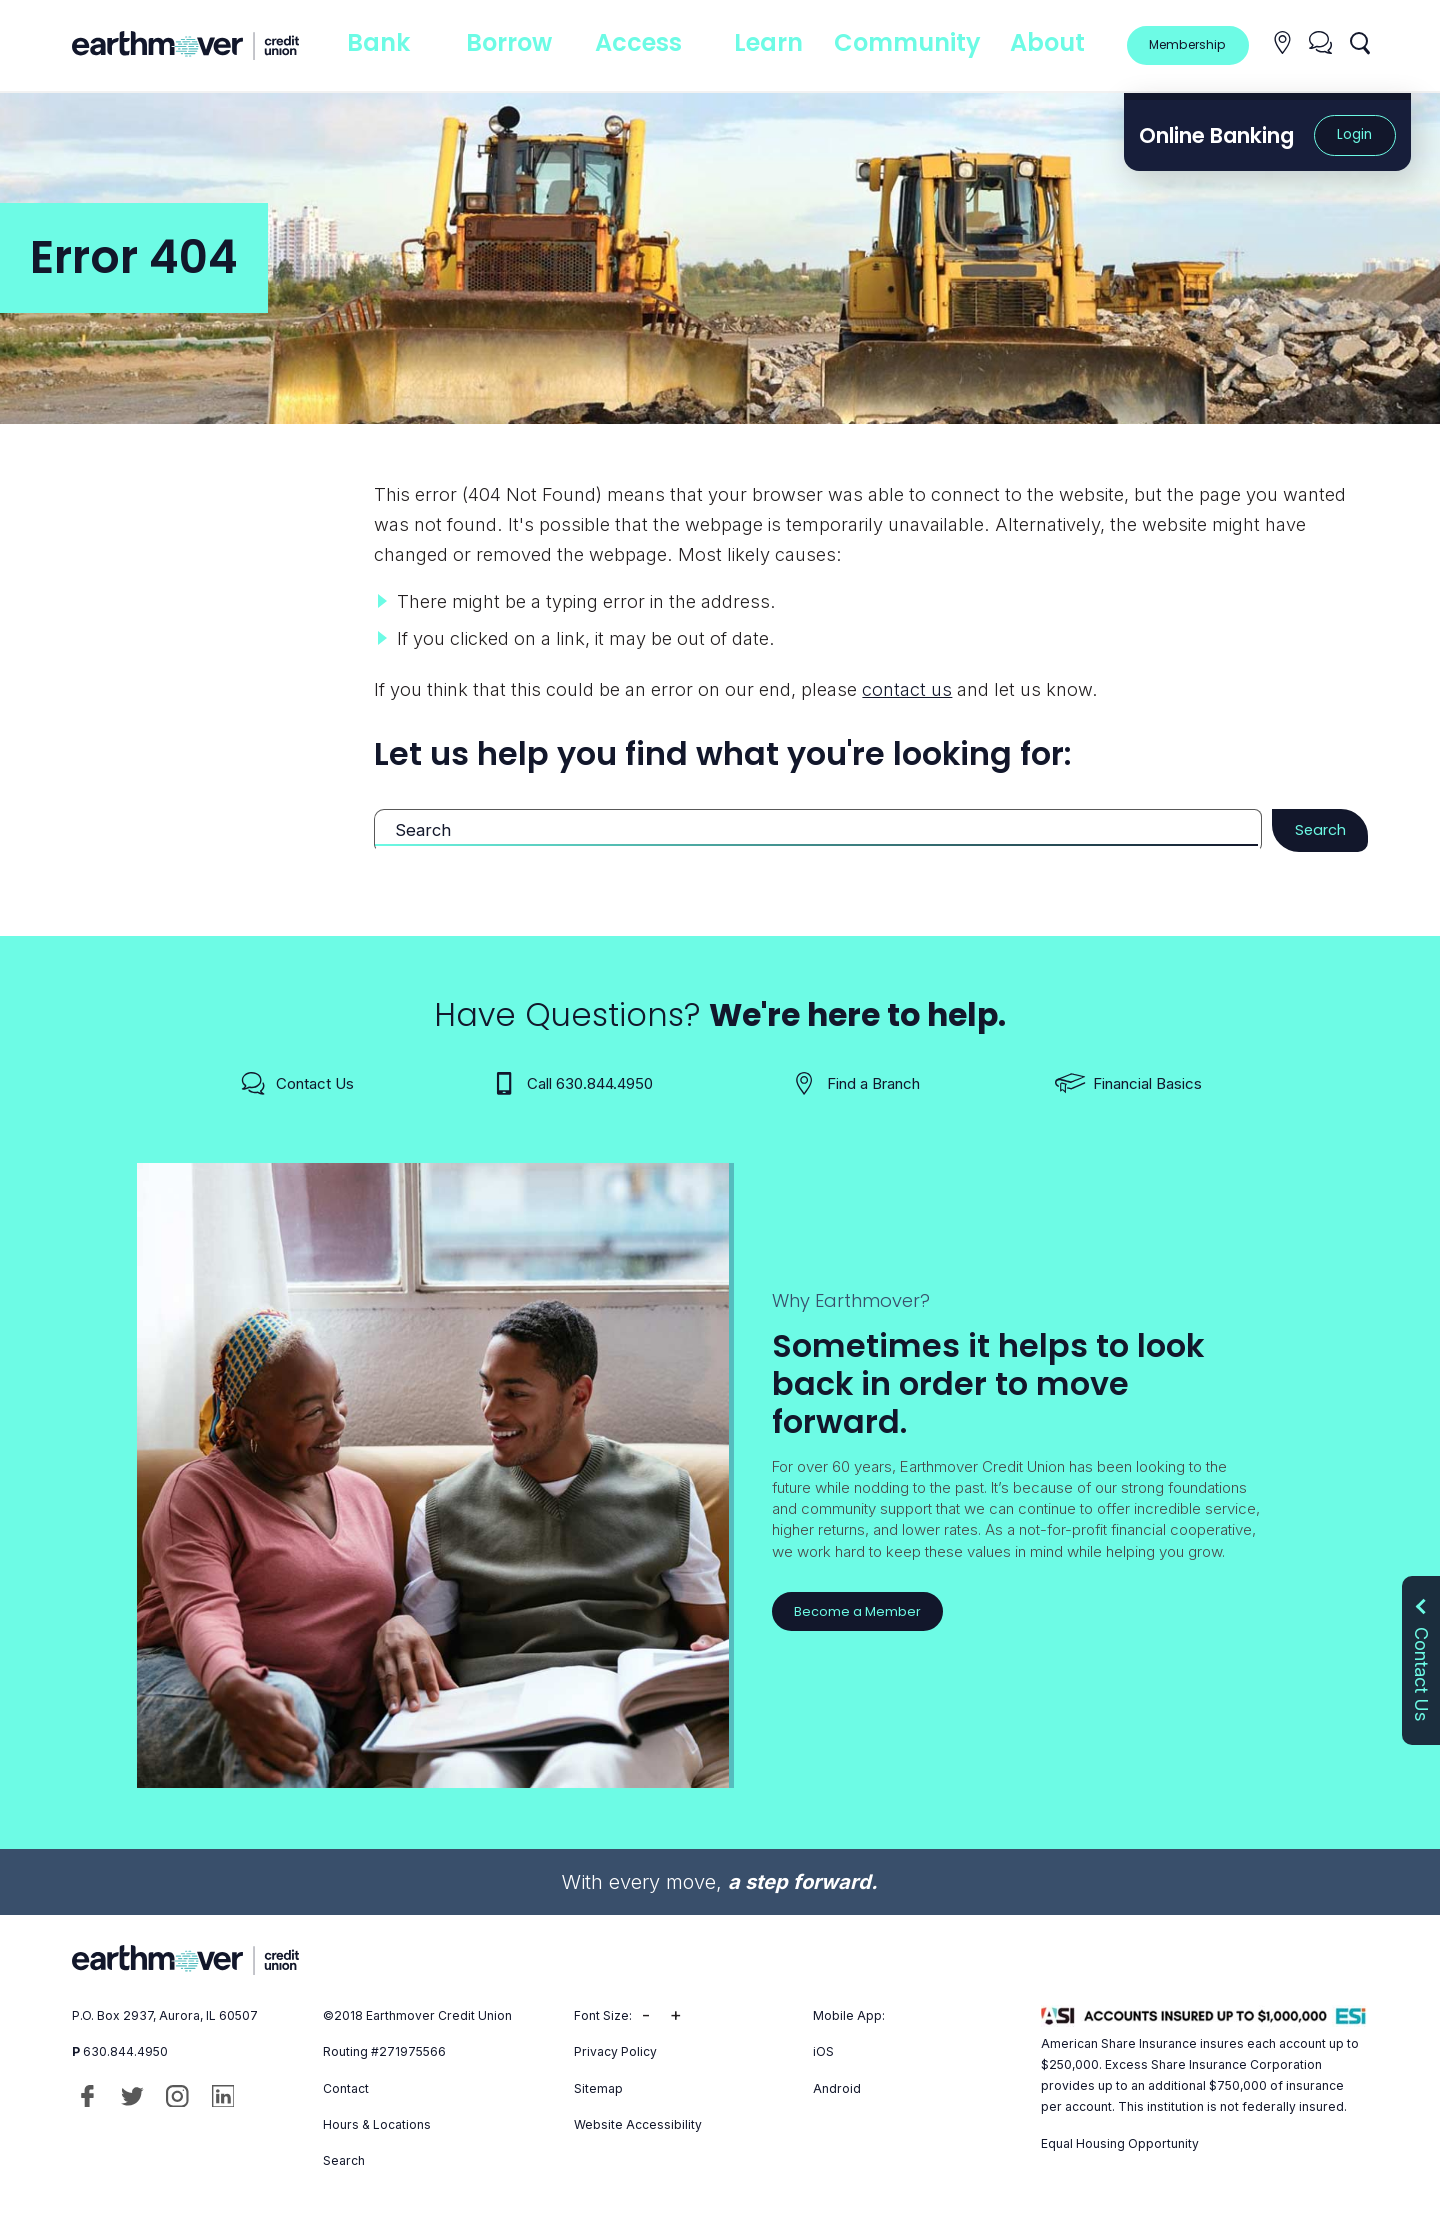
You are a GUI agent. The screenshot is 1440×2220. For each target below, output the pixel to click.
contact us (907, 689)
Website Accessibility (638, 2127)
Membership (1185, 44)
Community (908, 44)
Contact (346, 2091)
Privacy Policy (615, 2054)
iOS (823, 2054)
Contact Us (296, 1086)
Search (1315, 831)
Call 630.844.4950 (571, 1086)
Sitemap (598, 2091)
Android (837, 2091)
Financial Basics (1128, 1086)
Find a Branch (854, 1086)
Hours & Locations (377, 2127)
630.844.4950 (125, 2054)
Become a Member (861, 1614)
